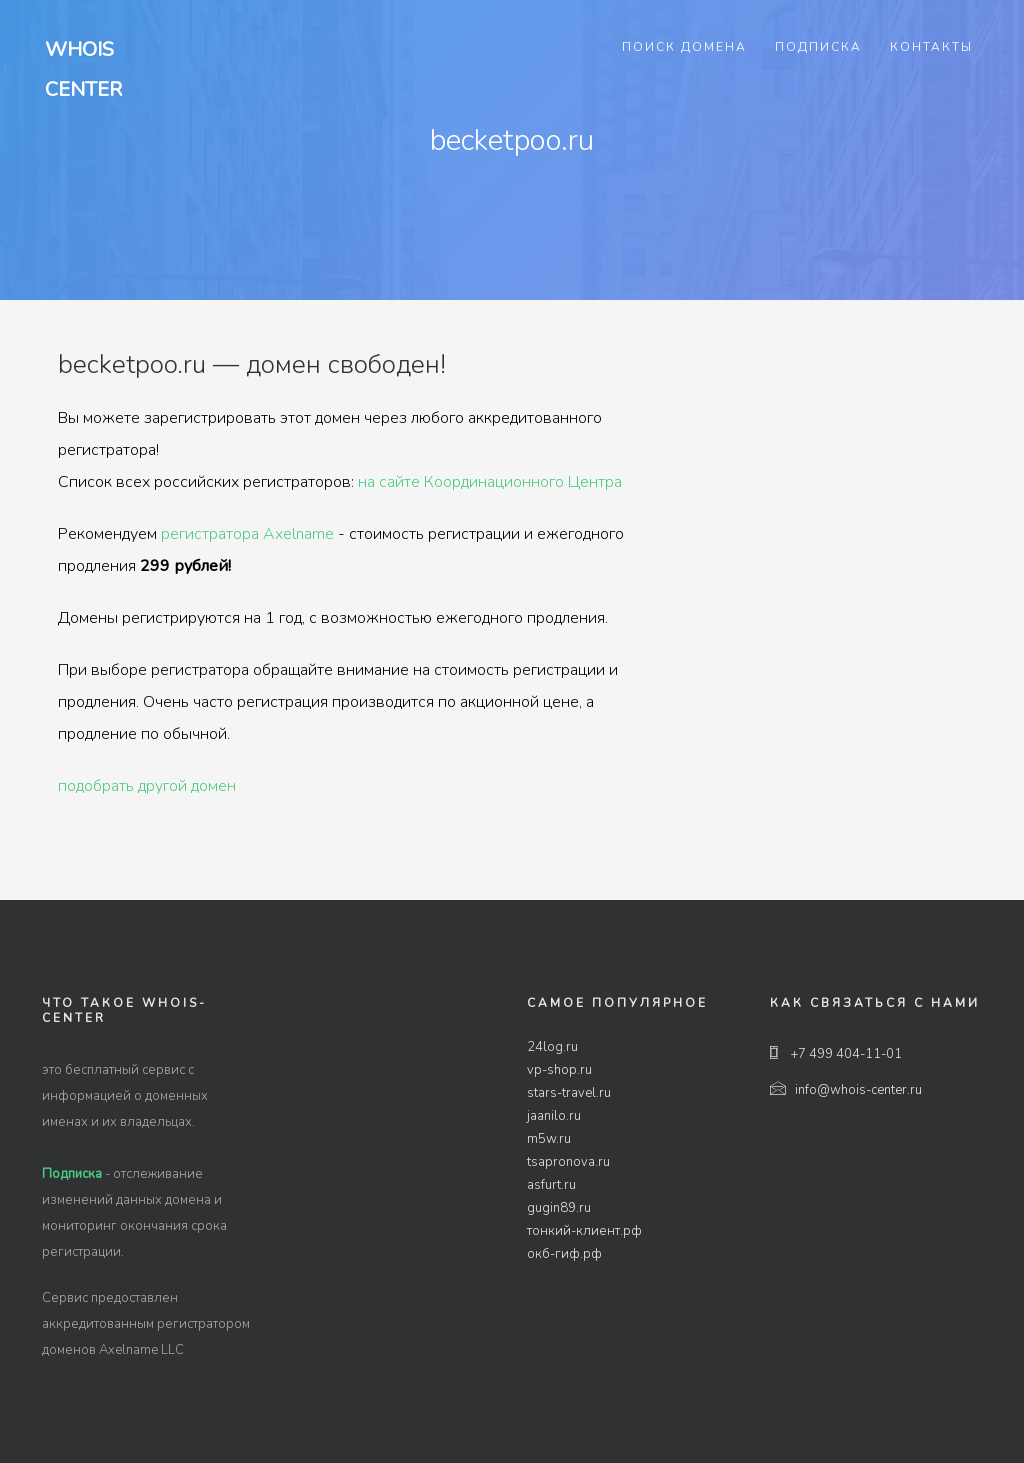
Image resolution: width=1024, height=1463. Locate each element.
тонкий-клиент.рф (584, 1231)
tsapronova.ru (568, 1162)
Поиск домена (684, 47)
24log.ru (552, 1047)
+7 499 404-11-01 (836, 1054)
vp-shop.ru (559, 1070)
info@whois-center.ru (846, 1090)
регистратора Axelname (247, 534)
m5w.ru (549, 1139)
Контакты (931, 47)
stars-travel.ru (569, 1093)
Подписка (818, 47)
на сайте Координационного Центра (490, 482)
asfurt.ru (551, 1185)
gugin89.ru (559, 1208)
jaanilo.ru (554, 1116)
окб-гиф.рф (564, 1254)
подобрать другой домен (147, 786)
